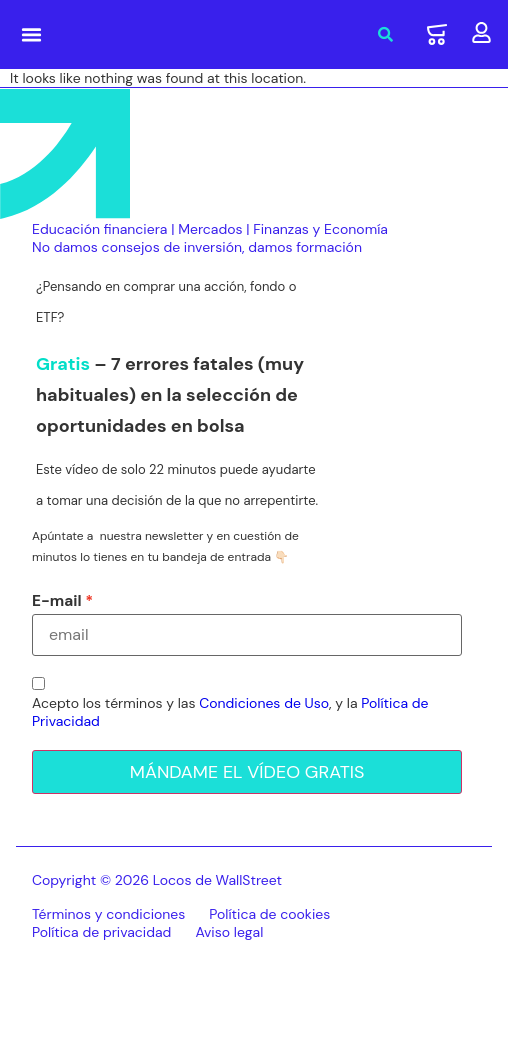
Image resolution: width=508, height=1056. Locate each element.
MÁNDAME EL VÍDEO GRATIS (247, 772)
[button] (32, 35)
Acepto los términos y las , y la (230, 712)
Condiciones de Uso (264, 703)
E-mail (57, 601)
